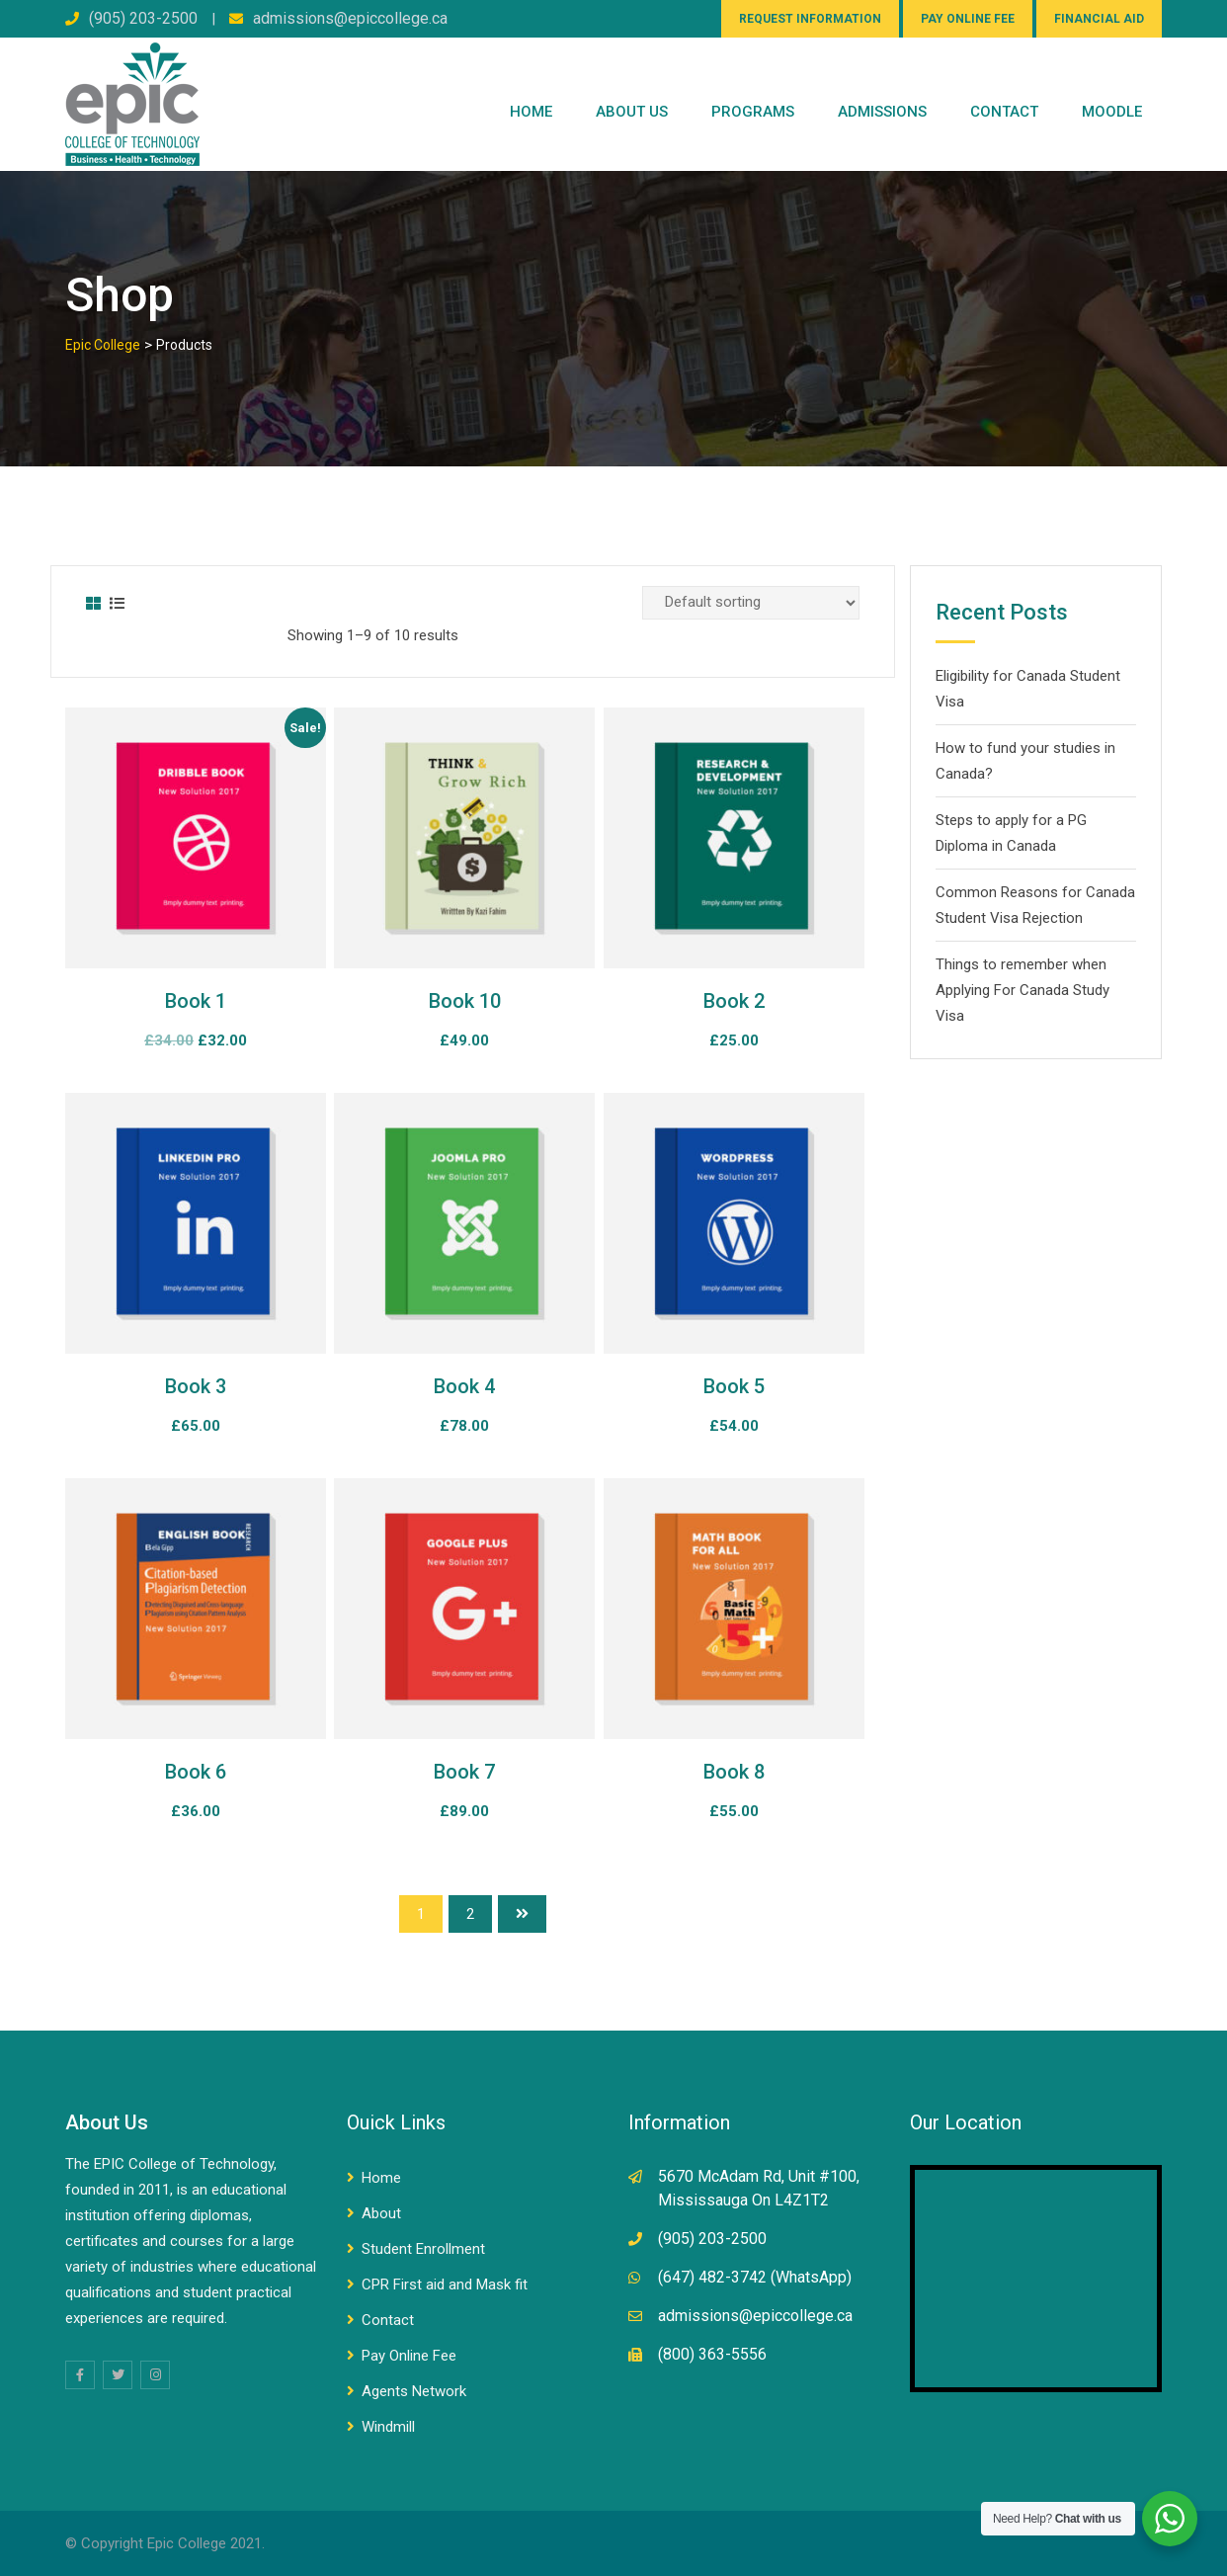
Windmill (388, 2427)
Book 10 (465, 1001)
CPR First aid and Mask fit (445, 2284)
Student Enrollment (423, 2249)
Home (531, 112)
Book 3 (195, 1386)
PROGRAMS (752, 112)
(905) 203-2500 (143, 18)
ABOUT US (632, 112)
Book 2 (734, 1001)
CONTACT (1004, 112)
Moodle (1112, 112)
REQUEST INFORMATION (810, 19)
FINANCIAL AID (1099, 19)
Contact (388, 2320)
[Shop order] (750, 603)
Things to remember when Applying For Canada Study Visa (1022, 990)
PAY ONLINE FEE (968, 19)
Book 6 (195, 1772)
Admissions (882, 112)
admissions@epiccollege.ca (350, 18)
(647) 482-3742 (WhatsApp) (755, 2277)
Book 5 (734, 1386)
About (381, 2213)
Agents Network (414, 2391)
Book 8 (734, 1772)
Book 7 (464, 1772)
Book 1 (195, 1001)
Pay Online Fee (409, 2356)
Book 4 (464, 1386)
